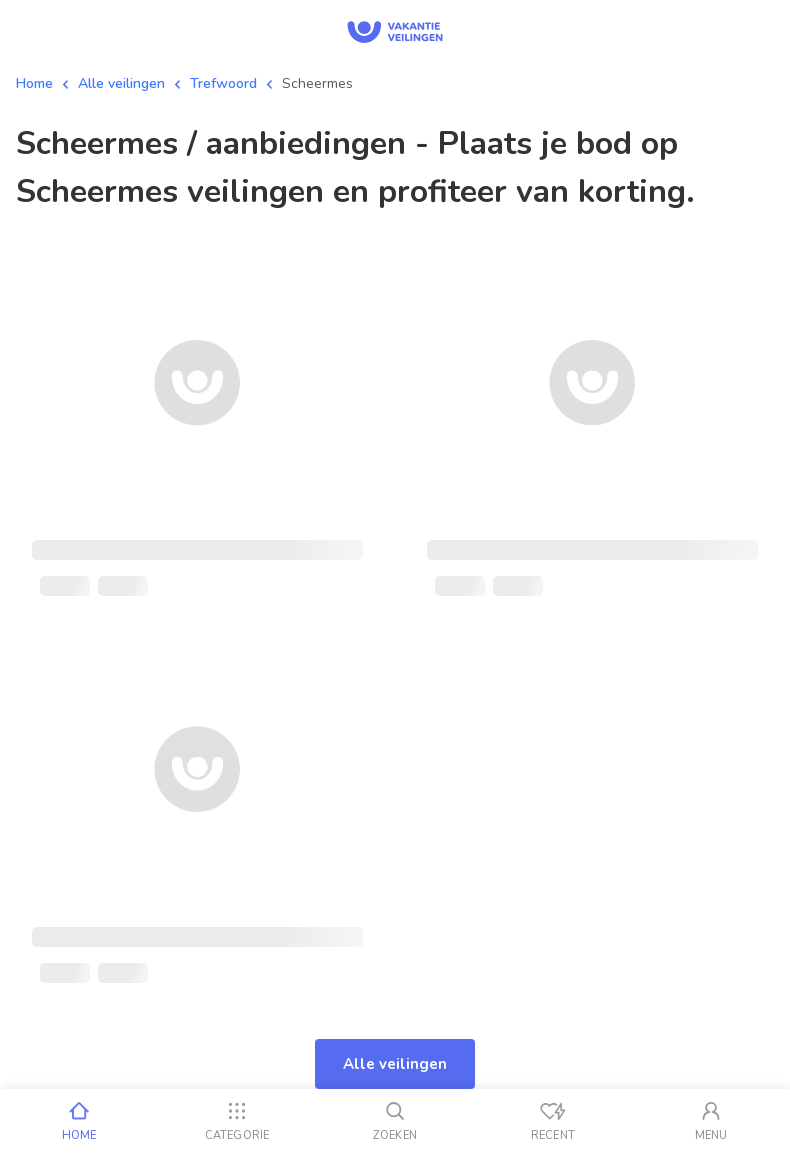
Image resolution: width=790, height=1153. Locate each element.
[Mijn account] (711, 1121)
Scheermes (317, 83)
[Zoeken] (395, 1121)
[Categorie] (237, 1121)
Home (34, 83)
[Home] (79, 1121)
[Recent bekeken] (553, 1121)
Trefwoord (223, 83)
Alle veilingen (121, 83)
